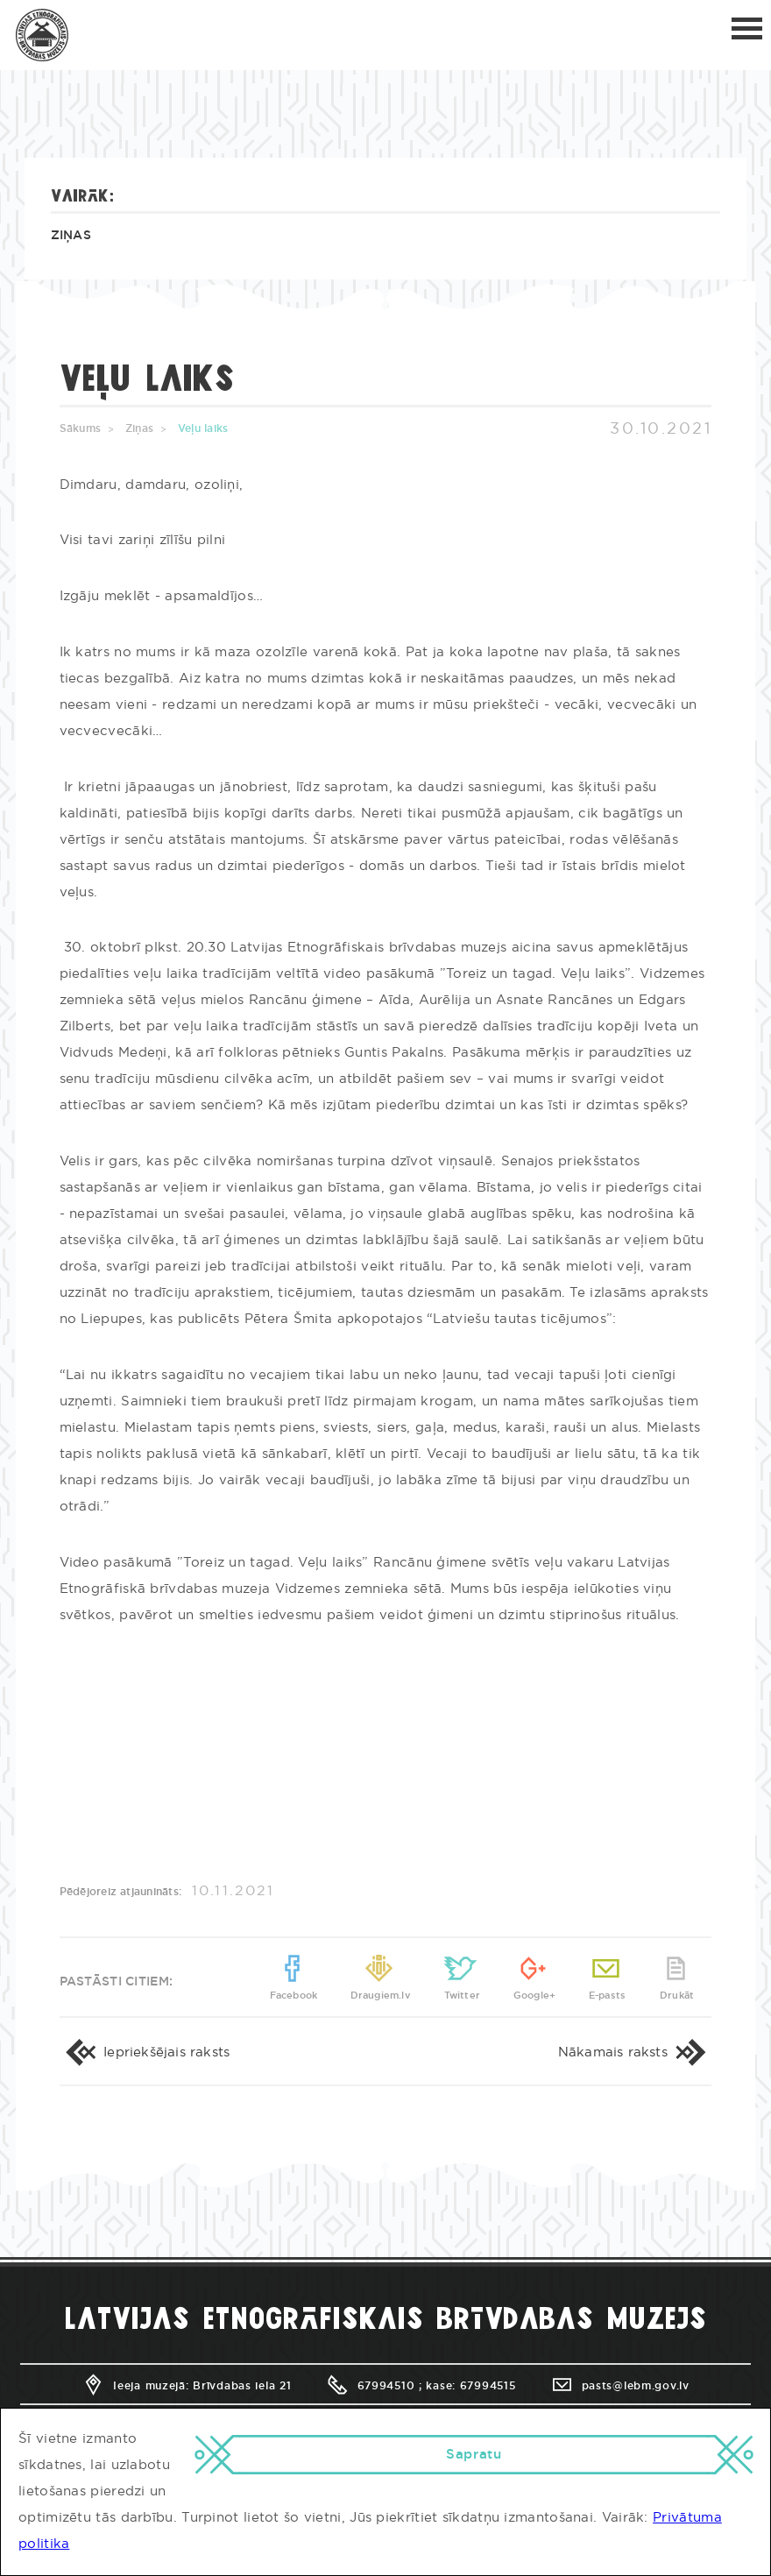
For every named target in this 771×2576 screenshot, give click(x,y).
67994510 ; (374, 2386)
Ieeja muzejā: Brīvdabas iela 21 (186, 2386)
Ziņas (71, 236)
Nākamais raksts (635, 2052)
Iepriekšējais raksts (145, 2052)
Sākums (80, 428)
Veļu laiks (203, 428)
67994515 (488, 2386)
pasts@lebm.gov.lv (620, 2386)
